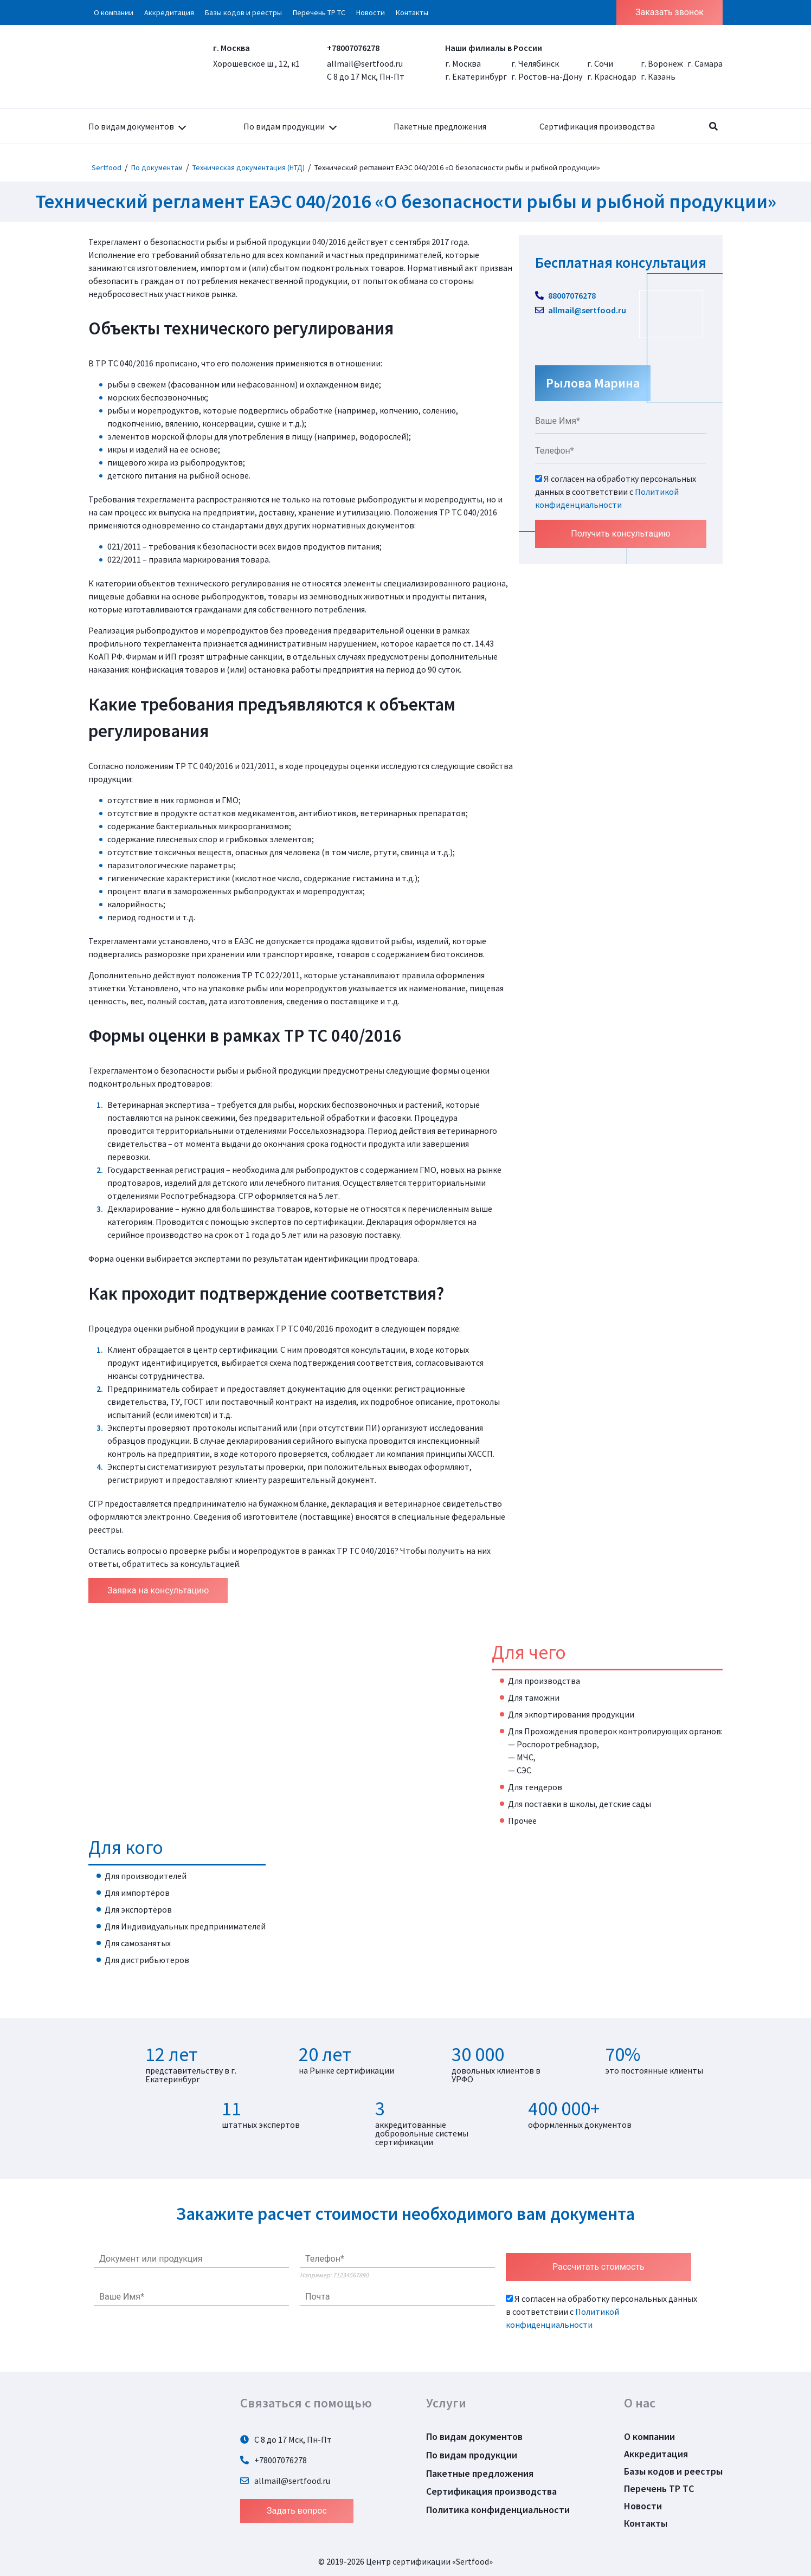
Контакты (412, 12)
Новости (370, 12)
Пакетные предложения (440, 126)
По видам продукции (284, 126)
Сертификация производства (597, 126)
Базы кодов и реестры (243, 12)
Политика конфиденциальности (498, 2509)
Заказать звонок (669, 12)
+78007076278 (353, 47)
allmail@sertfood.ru (365, 63)
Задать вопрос (297, 2511)
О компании (113, 12)
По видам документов (131, 126)
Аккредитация (169, 12)
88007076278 (565, 295)
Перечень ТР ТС (319, 12)
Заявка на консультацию (158, 1590)
